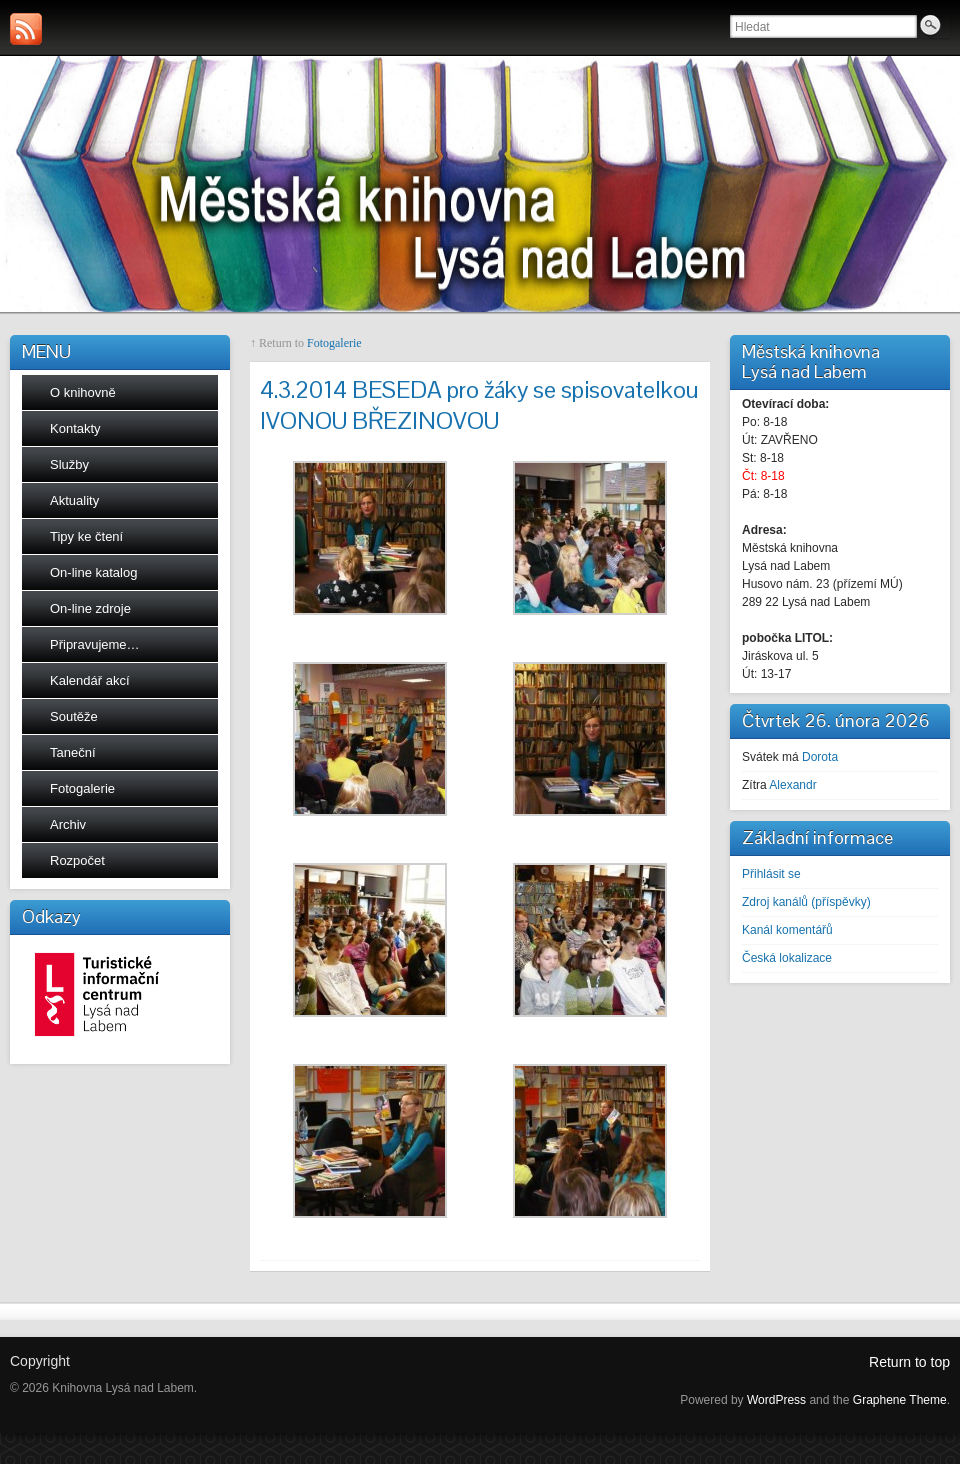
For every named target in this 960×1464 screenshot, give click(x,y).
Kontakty (75, 428)
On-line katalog (93, 572)
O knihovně (83, 392)
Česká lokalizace (787, 958)
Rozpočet (77, 860)
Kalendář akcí (90, 680)
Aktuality (74, 500)
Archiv (68, 824)
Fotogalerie (82, 788)
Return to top (909, 1362)
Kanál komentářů (787, 930)
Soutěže (74, 716)
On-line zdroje (90, 608)
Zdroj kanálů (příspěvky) (806, 902)
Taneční (73, 752)
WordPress (776, 1400)
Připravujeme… (95, 644)
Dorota (820, 757)
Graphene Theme (900, 1400)
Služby (69, 464)
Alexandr (792, 785)
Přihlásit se (771, 874)
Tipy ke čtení (86, 536)
